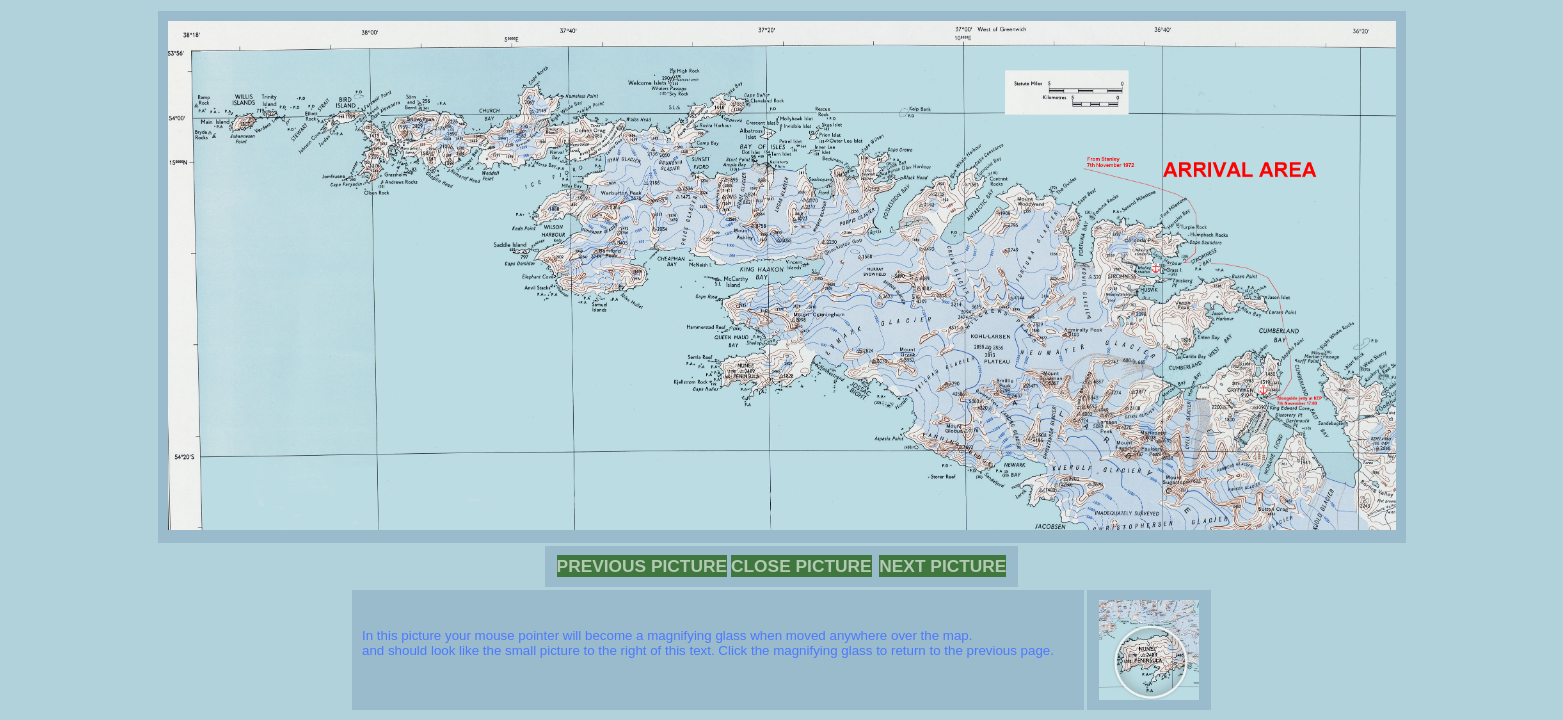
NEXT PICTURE (942, 566)
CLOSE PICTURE (801, 566)
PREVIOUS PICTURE (642, 566)
